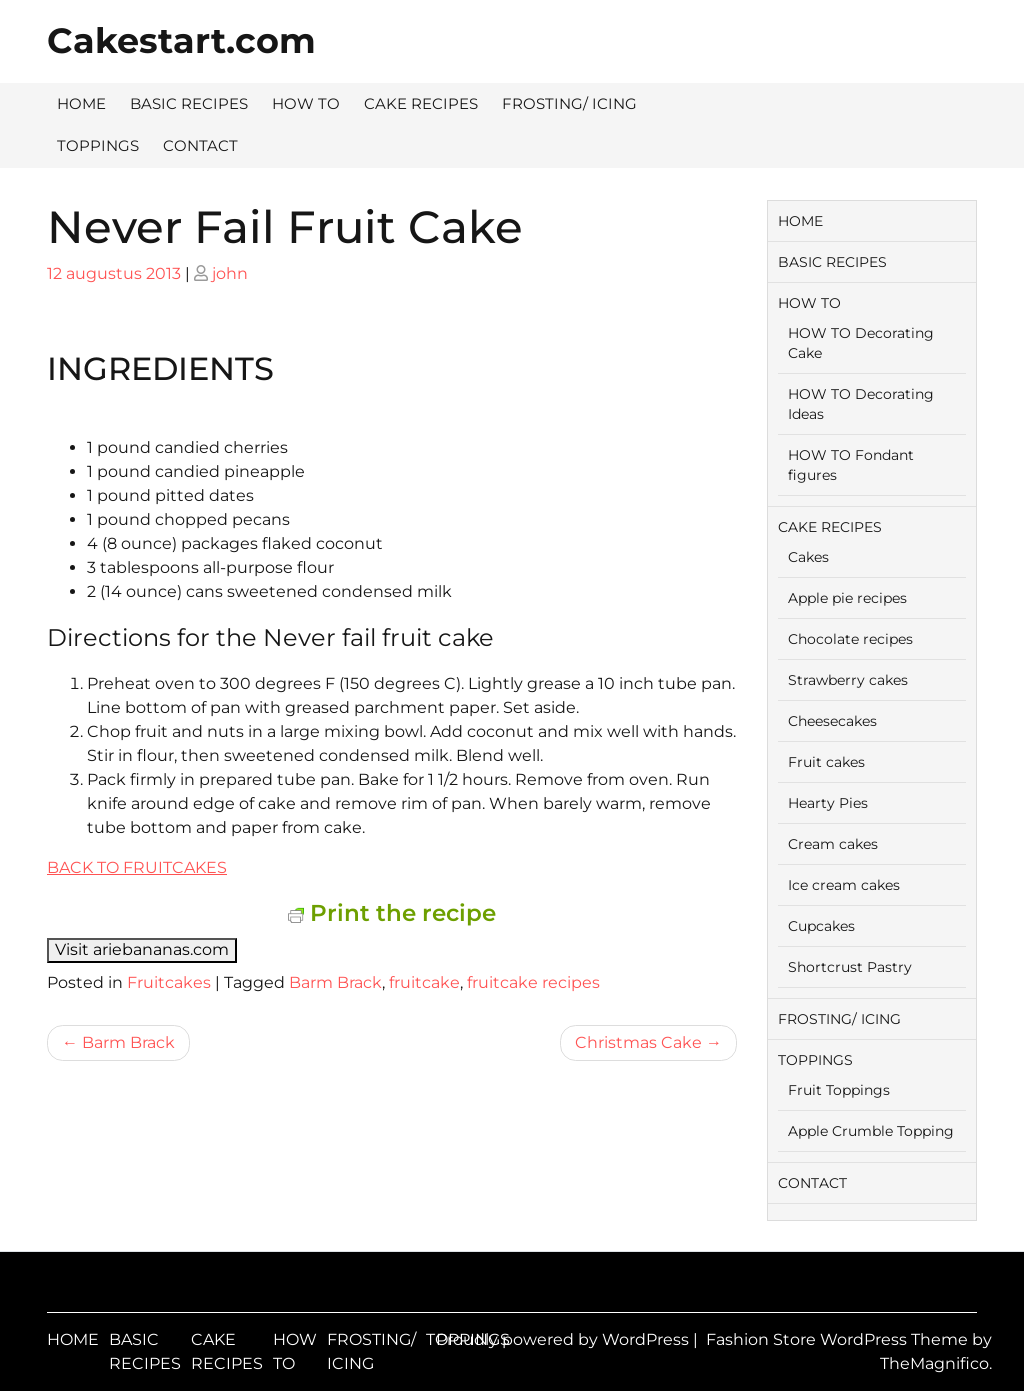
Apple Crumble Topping (871, 1131)
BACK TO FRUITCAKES (137, 867)
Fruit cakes (826, 762)
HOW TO (306, 103)
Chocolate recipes (850, 639)
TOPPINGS (98, 145)
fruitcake (424, 982)
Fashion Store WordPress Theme (839, 1339)
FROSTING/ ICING (569, 103)
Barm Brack (335, 982)
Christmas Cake (638, 1042)
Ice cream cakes (844, 885)
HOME (81, 103)
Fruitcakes (169, 982)
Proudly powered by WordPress (564, 1339)
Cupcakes (821, 926)
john (230, 273)
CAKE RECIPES (421, 103)
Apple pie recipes (847, 598)
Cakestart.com (181, 40)
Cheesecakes (832, 721)
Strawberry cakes (848, 680)
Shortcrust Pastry (850, 967)
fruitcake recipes (533, 982)
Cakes (808, 557)
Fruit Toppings (839, 1090)
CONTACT (200, 145)
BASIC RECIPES (189, 103)
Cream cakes (833, 844)
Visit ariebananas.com (142, 949)
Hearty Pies (828, 803)
